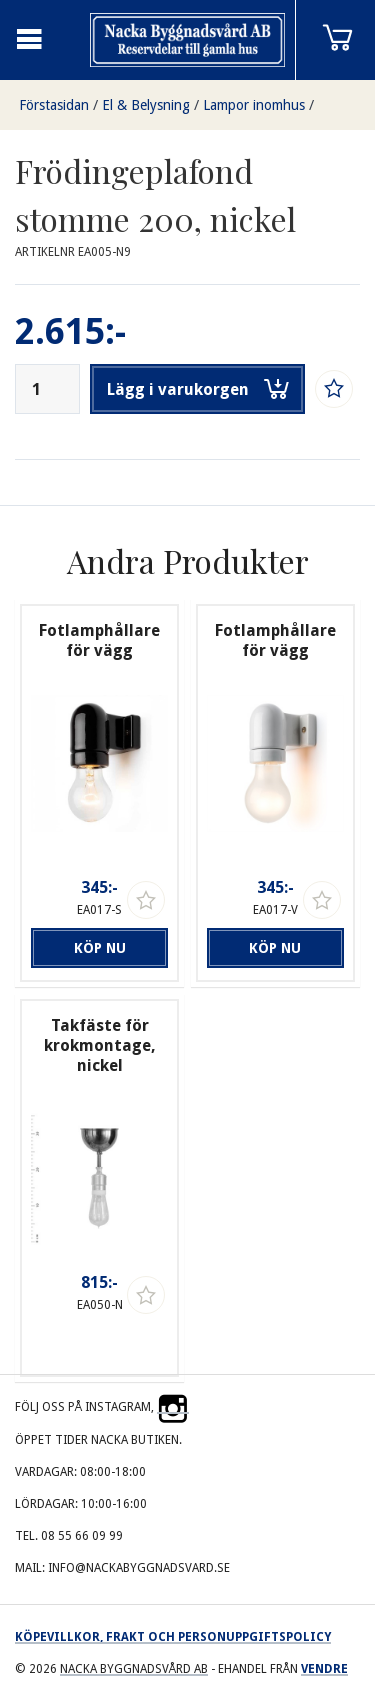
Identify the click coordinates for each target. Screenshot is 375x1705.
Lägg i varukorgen (198, 389)
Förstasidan (54, 105)
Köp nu (100, 948)
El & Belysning (146, 105)
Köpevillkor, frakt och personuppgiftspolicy (173, 1637)
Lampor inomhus (254, 105)
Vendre (324, 1669)
